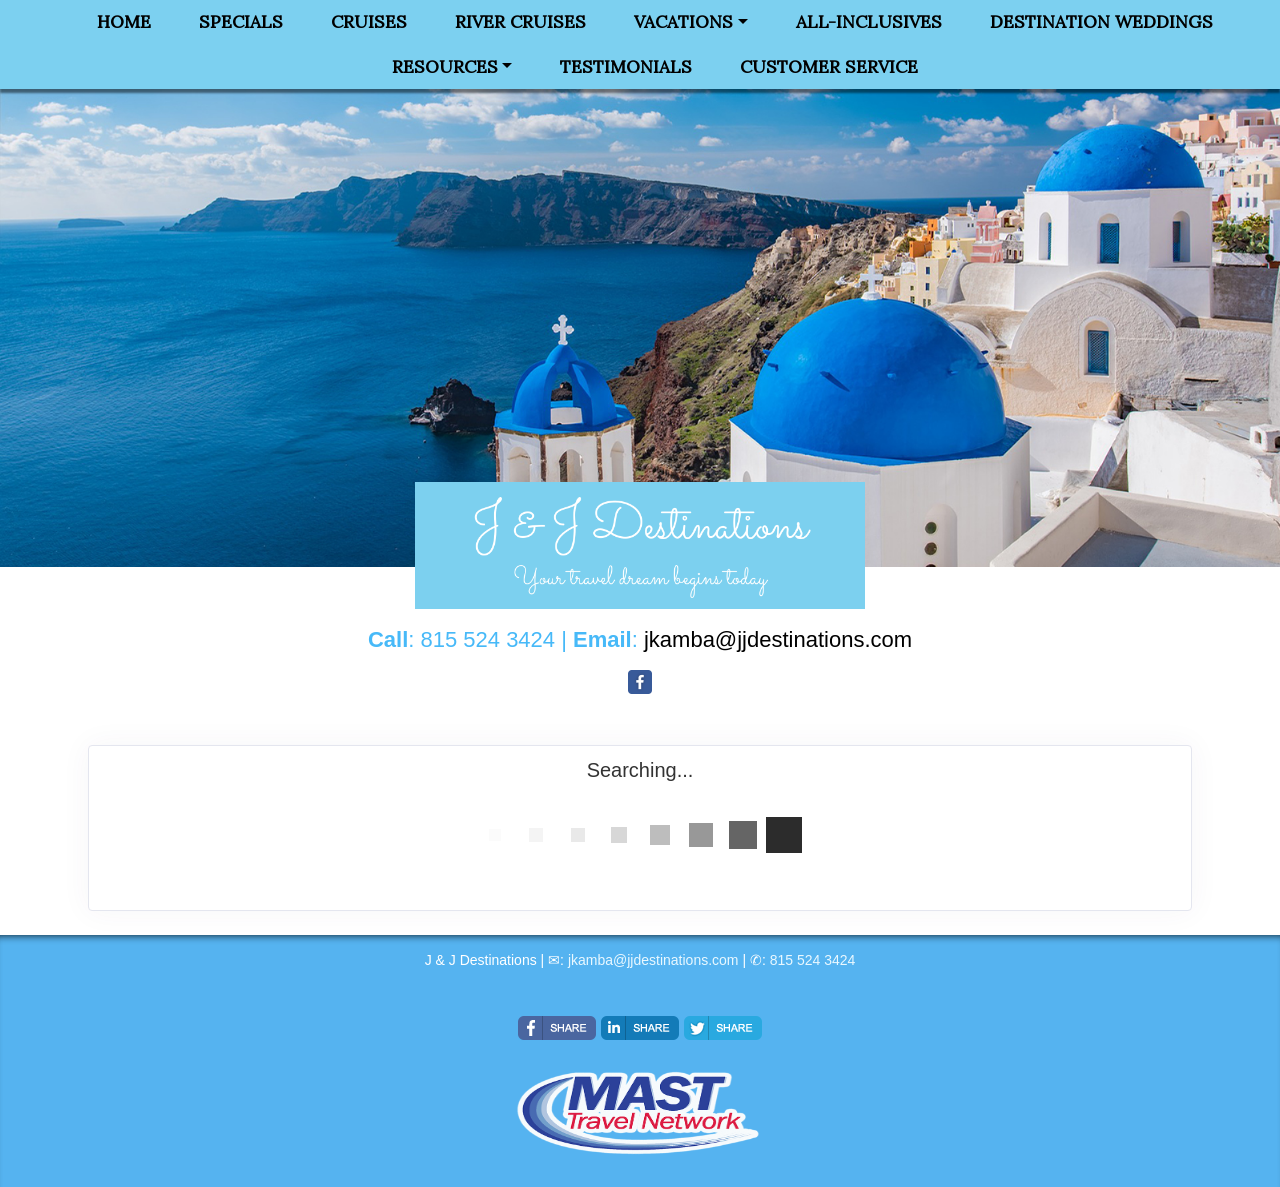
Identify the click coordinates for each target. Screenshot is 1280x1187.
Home (124, 22)
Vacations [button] (683, 22)
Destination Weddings (1101, 22)
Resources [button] (445, 67)
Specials (241, 22)
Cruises (369, 22)
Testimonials (626, 67)
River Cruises (520, 22)
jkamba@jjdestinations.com (653, 960)
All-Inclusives (869, 22)
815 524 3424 (813, 960)
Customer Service (829, 67)
